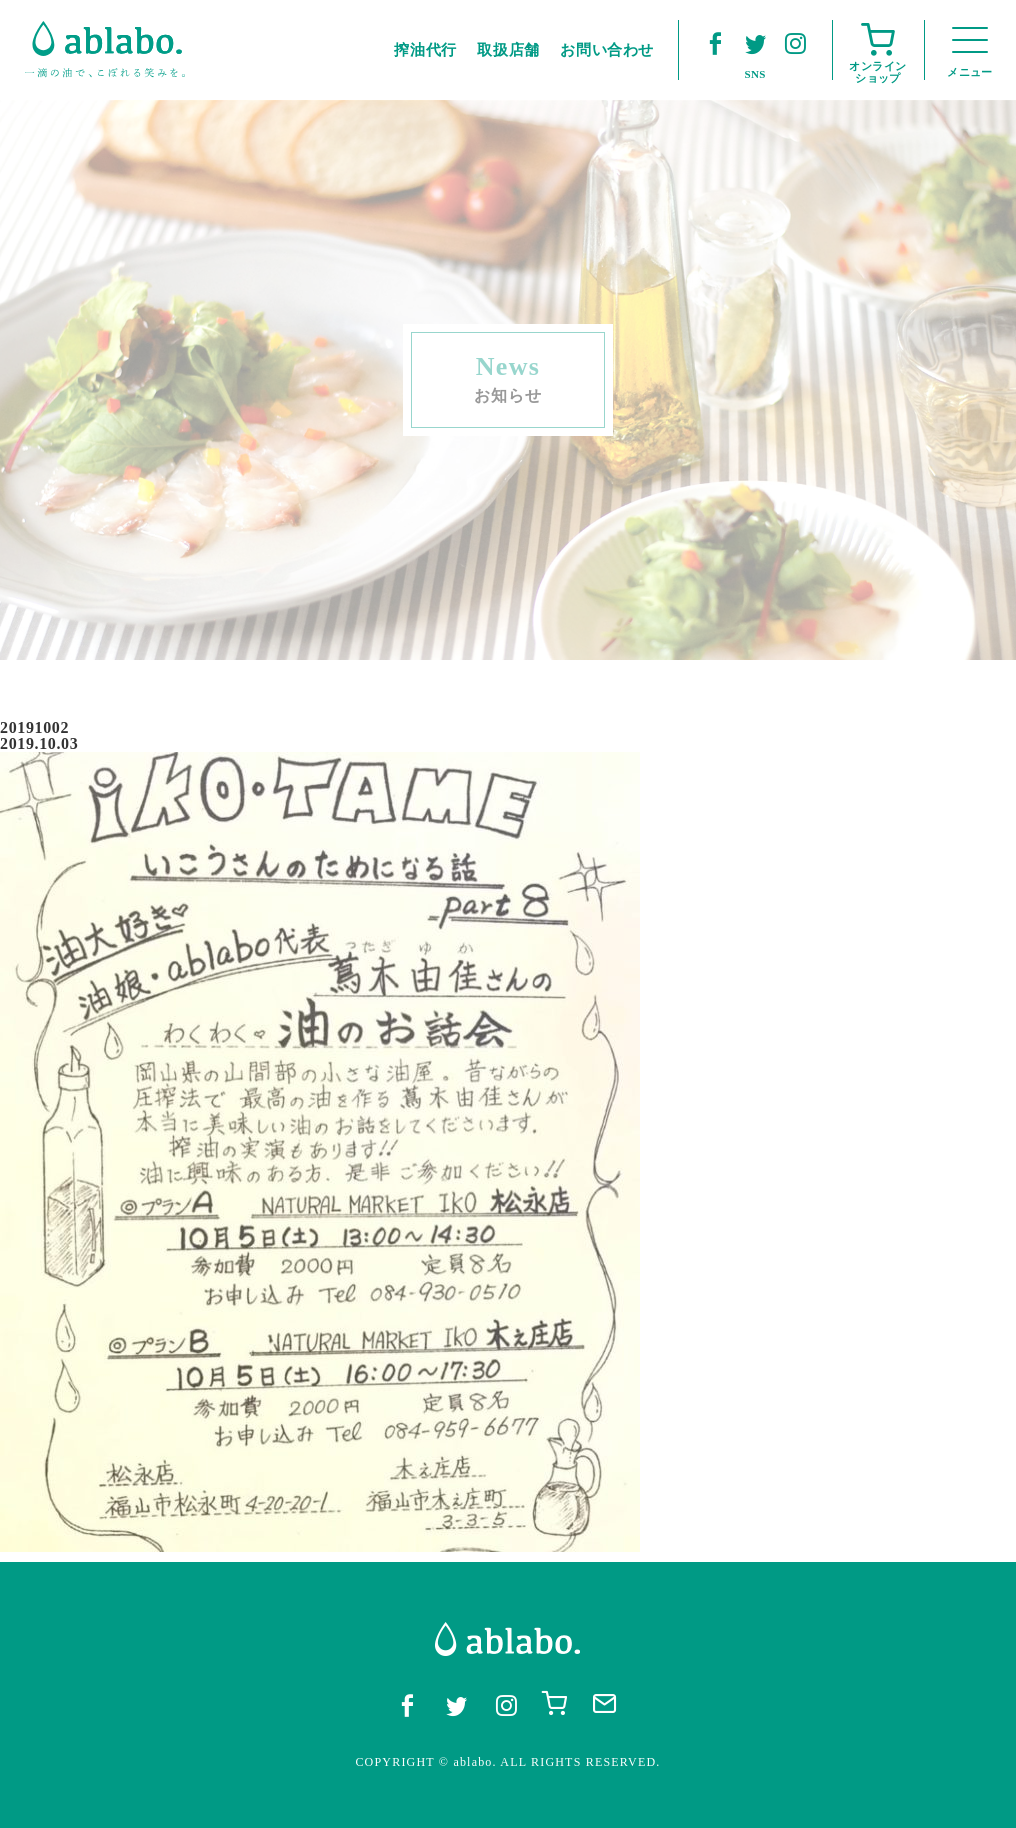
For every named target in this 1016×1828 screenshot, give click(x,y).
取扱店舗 (508, 50)
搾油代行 (425, 50)
